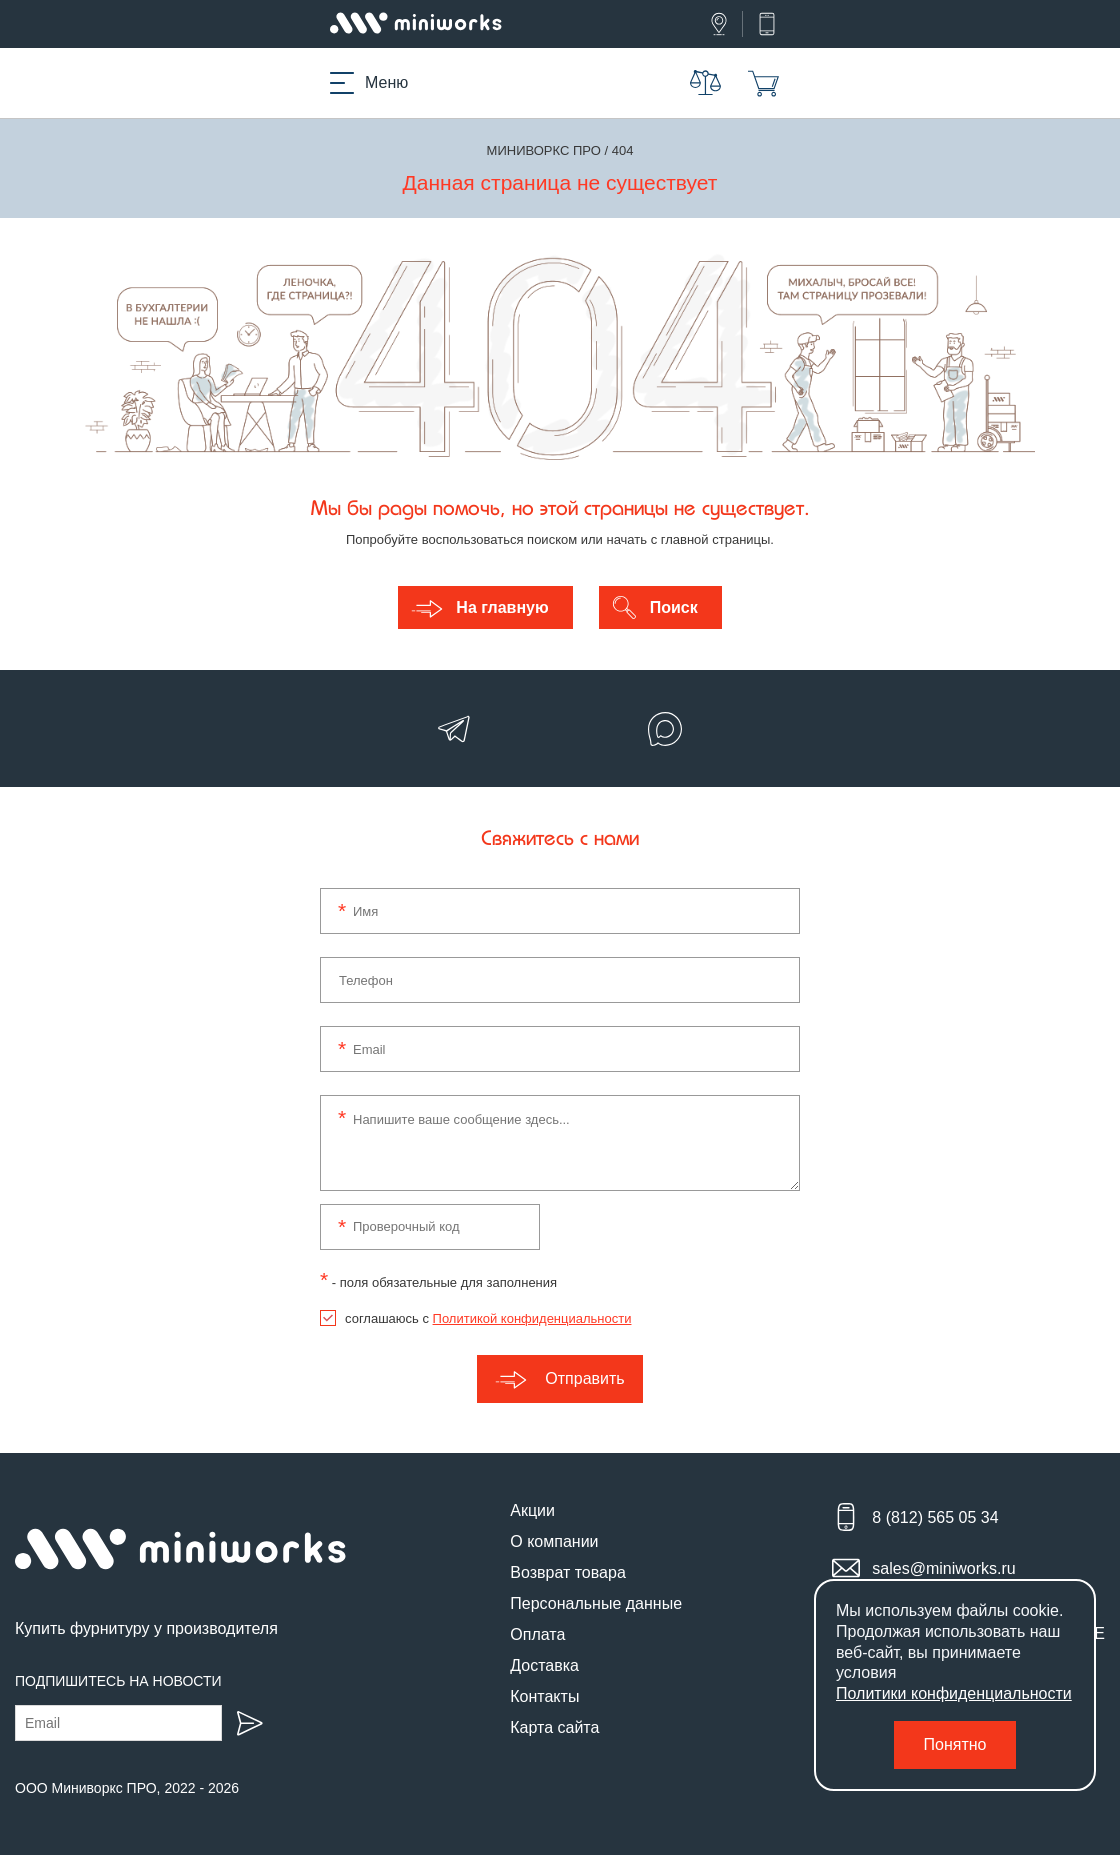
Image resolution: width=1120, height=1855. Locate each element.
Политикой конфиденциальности (532, 1318)
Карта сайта (554, 1727)
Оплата (537, 1634)
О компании (554, 1541)
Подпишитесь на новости (118, 1681)
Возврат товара (568, 1572)
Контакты (544, 1696)
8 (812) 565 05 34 (935, 1517)
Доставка (544, 1665)
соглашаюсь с (488, 1318)
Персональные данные (596, 1603)
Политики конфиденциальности (954, 1693)
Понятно (955, 1744)
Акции (532, 1510)
